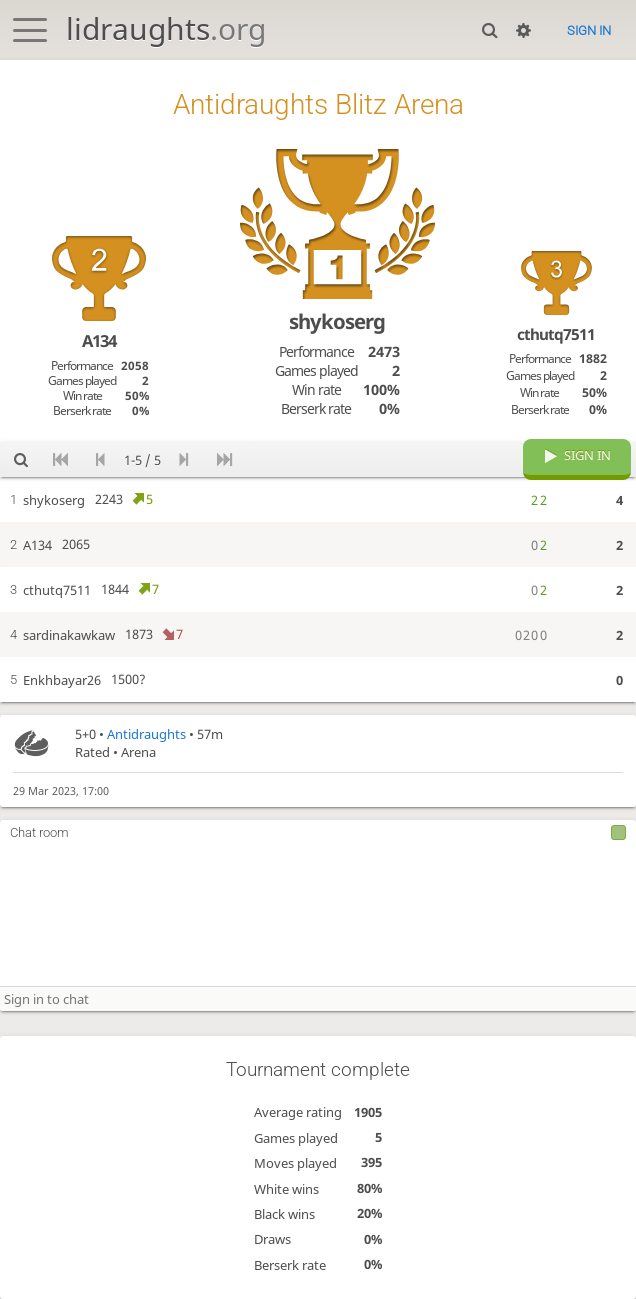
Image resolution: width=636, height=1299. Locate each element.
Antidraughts (146, 734)
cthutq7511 (556, 334)
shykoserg (337, 321)
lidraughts (166, 28)
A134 (99, 340)
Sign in (589, 30)
